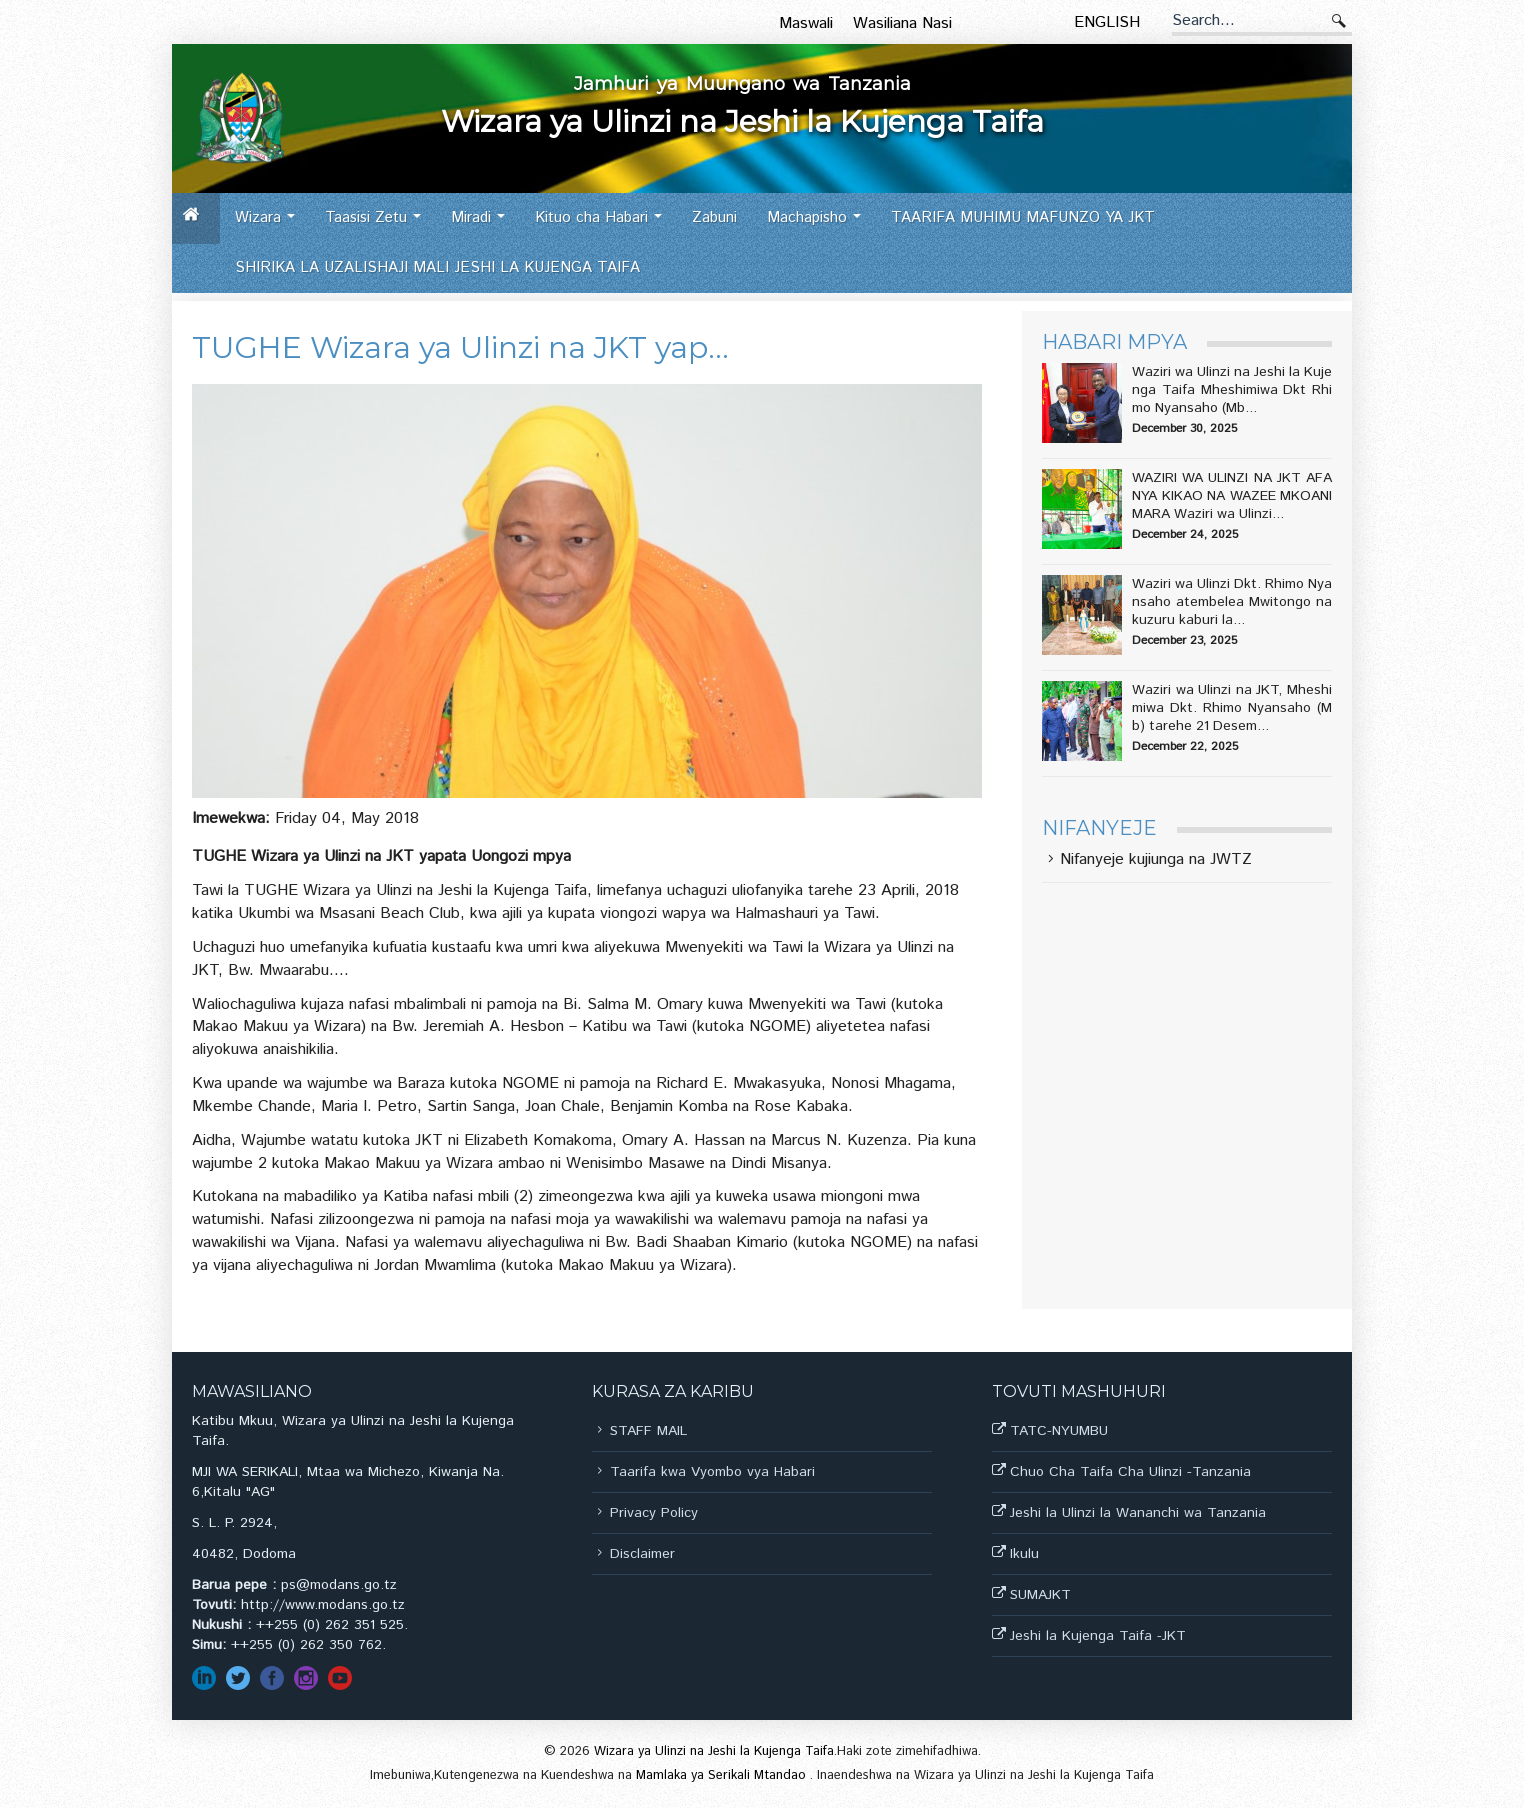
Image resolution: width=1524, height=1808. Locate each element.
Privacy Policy (654, 1513)
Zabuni (714, 217)
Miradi (483, 224)
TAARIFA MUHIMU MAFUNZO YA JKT (1023, 217)
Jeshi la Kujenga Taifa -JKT (1098, 1636)
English (1107, 22)
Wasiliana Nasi (902, 23)
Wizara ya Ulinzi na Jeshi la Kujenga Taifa (714, 1751)
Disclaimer (642, 1554)
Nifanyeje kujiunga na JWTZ (1156, 860)
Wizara (270, 224)
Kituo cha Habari (604, 224)
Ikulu (1024, 1554)
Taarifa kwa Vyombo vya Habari (712, 1472)
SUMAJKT (1040, 1595)
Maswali (806, 23)
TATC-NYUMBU (1059, 1431)
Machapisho (819, 224)
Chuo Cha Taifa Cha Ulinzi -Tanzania (1130, 1472)
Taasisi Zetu (378, 224)
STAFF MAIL (648, 1431)
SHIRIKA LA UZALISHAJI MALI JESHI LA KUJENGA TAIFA (437, 267)
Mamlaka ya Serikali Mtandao (723, 1775)
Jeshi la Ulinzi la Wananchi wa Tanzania (1138, 1513)
